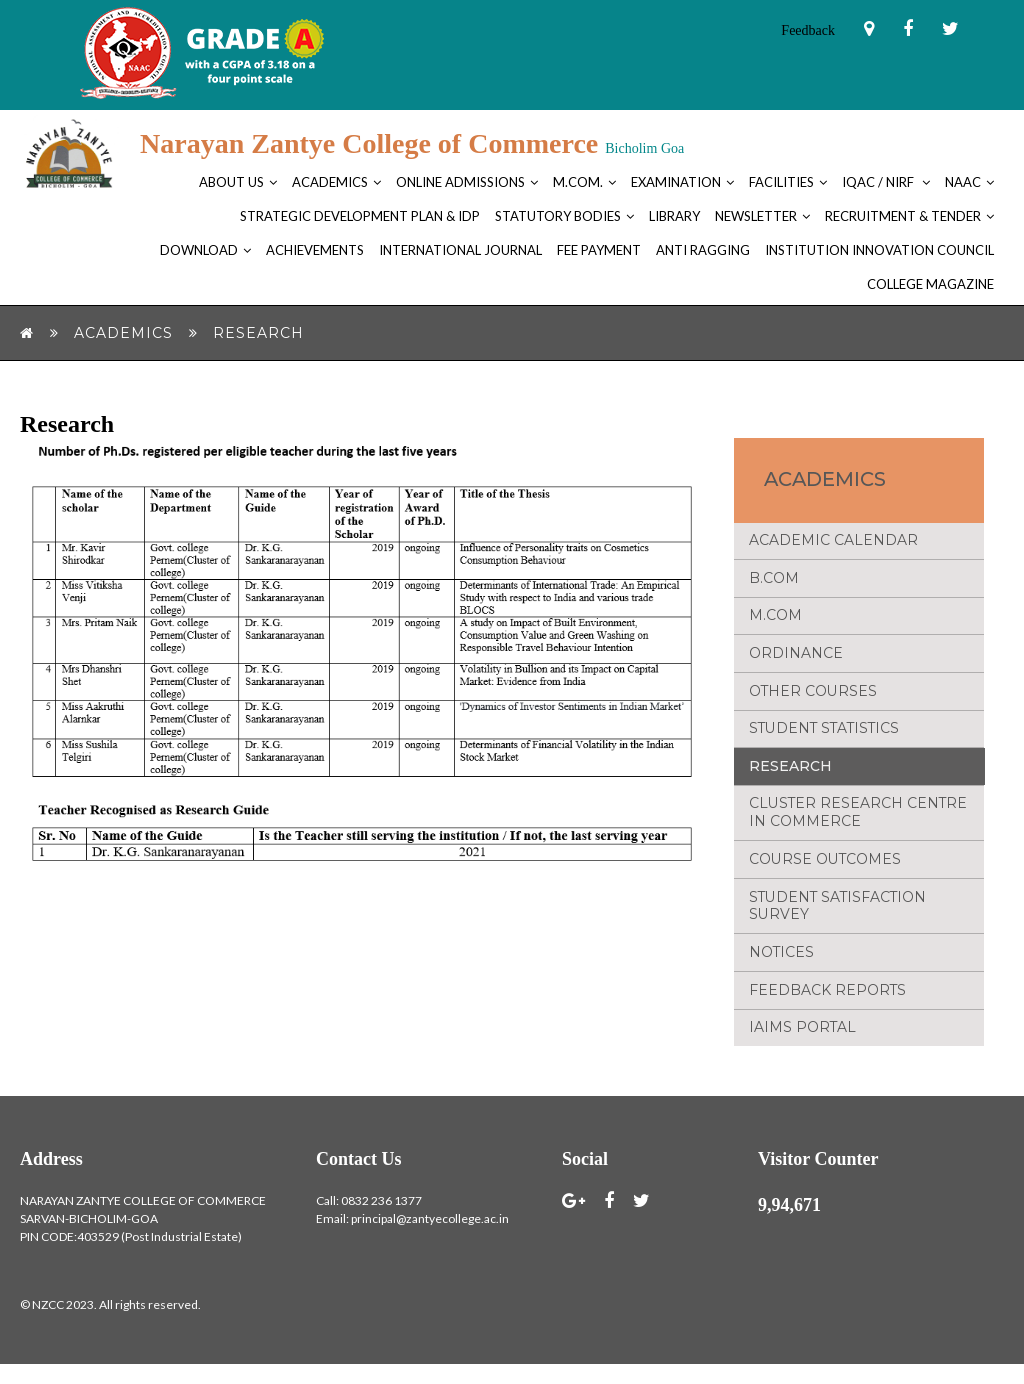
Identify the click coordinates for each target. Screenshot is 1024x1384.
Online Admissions (460, 182)
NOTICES (782, 969)
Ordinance (796, 660)
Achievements (315, 250)
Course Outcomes (825, 873)
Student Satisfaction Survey (839, 921)
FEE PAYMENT (599, 250)
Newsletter (756, 216)
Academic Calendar (833, 543)
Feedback (808, 30)
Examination (676, 182)
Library (674, 216)
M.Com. (578, 182)
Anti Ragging (703, 250)
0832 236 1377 (381, 1220)
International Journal (460, 250)
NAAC (963, 182)
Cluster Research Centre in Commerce (859, 825)
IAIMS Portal (803, 1047)
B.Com (774, 582)
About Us (231, 182)
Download (199, 250)
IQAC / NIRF (879, 182)
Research (790, 777)
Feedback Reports (828, 1008)
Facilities (781, 182)
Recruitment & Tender (903, 216)
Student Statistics (826, 738)
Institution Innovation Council (879, 250)
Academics (330, 182)
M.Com (775, 621)
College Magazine (930, 284)
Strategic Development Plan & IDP (360, 216)
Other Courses (813, 699)
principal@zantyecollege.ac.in (430, 1238)
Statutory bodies (558, 216)
